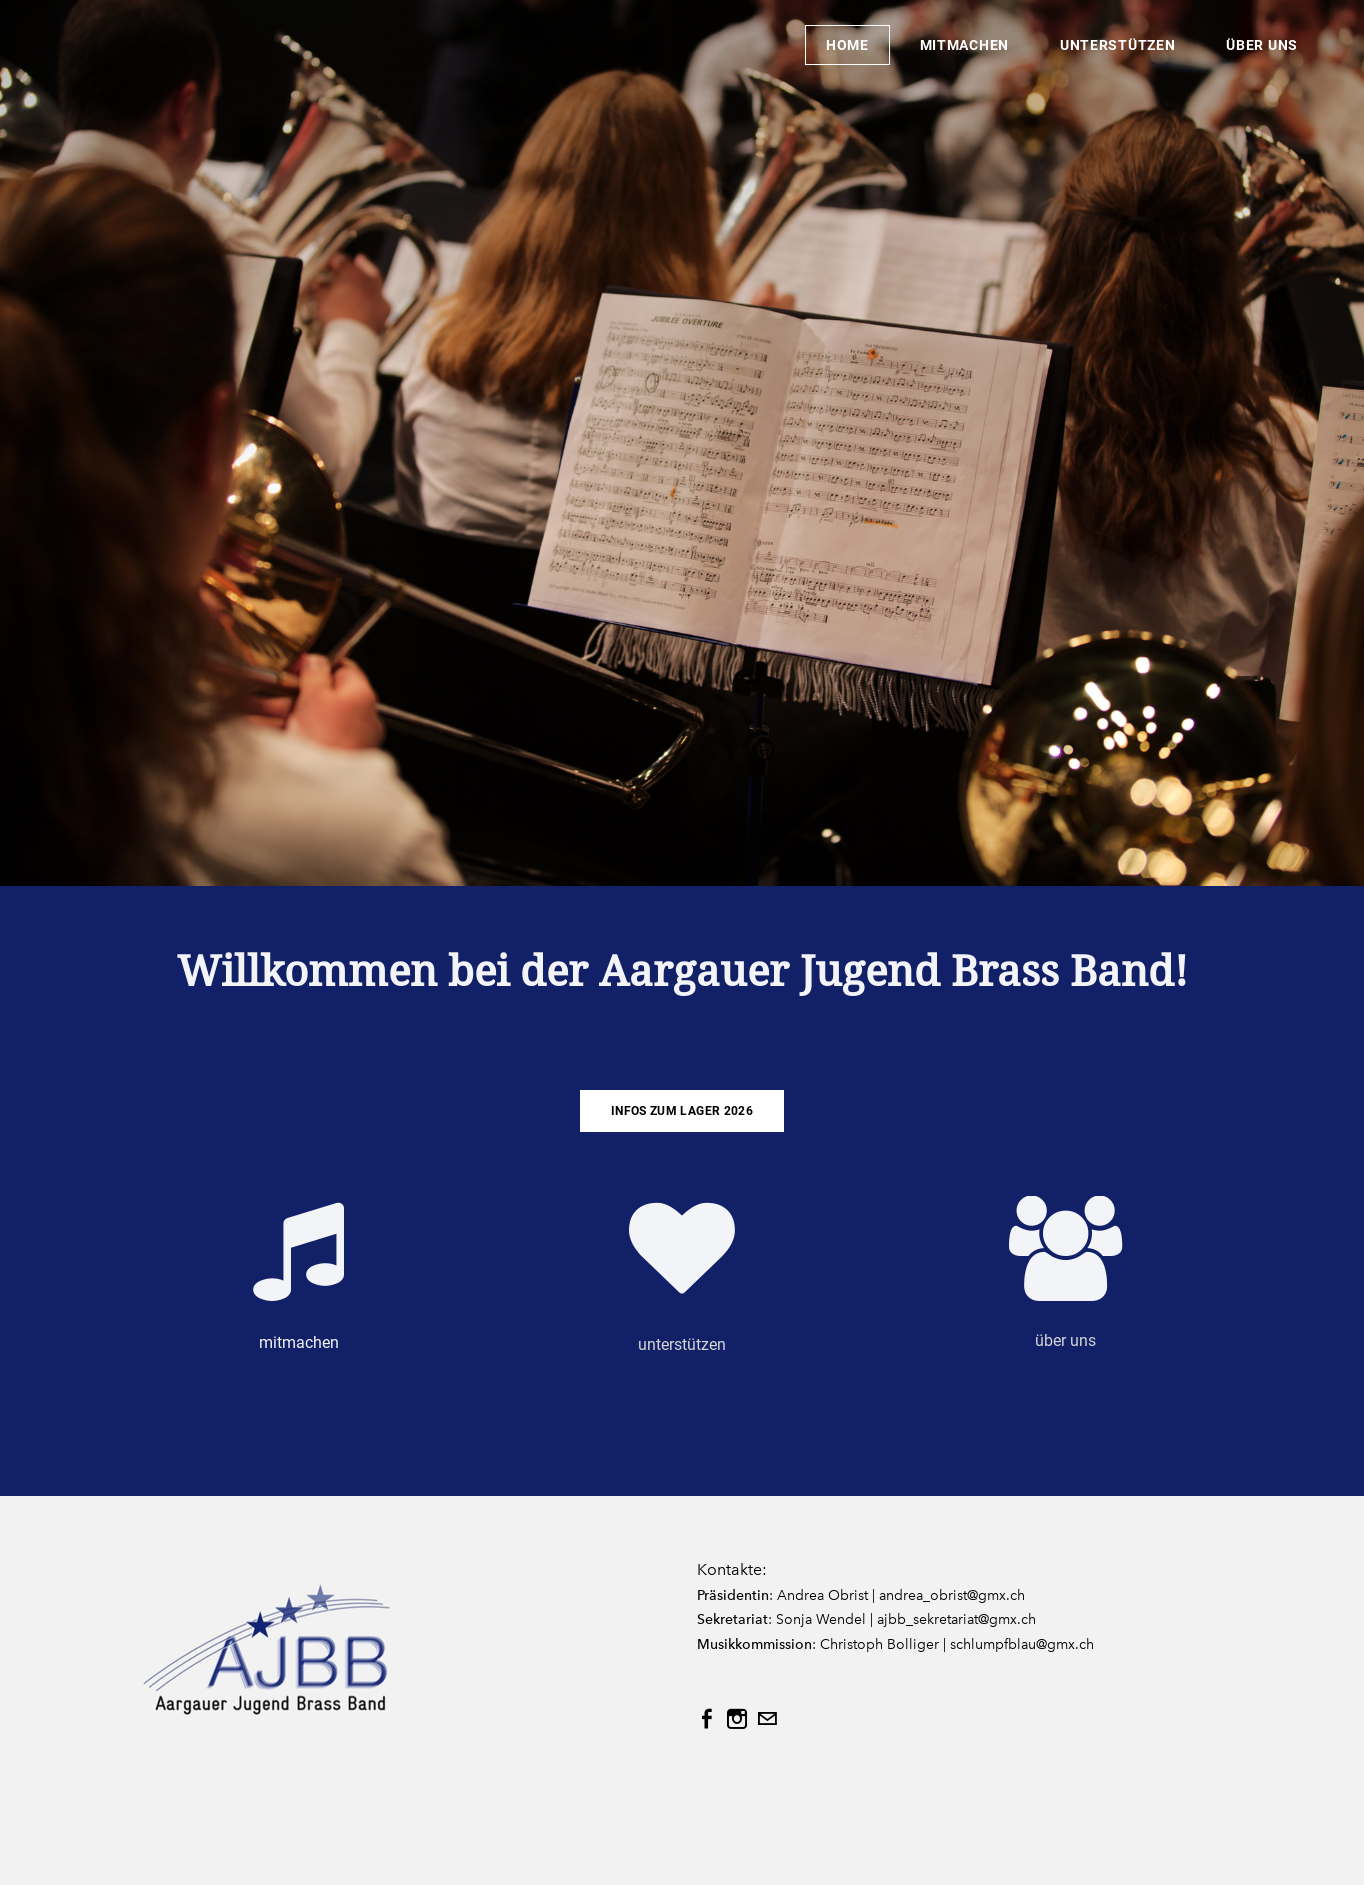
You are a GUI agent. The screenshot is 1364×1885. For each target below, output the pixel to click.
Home (847, 45)
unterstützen (1117, 45)
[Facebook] (707, 1719)
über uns (1262, 45)
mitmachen (964, 45)
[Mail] (767, 1719)
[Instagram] (737, 1719)
